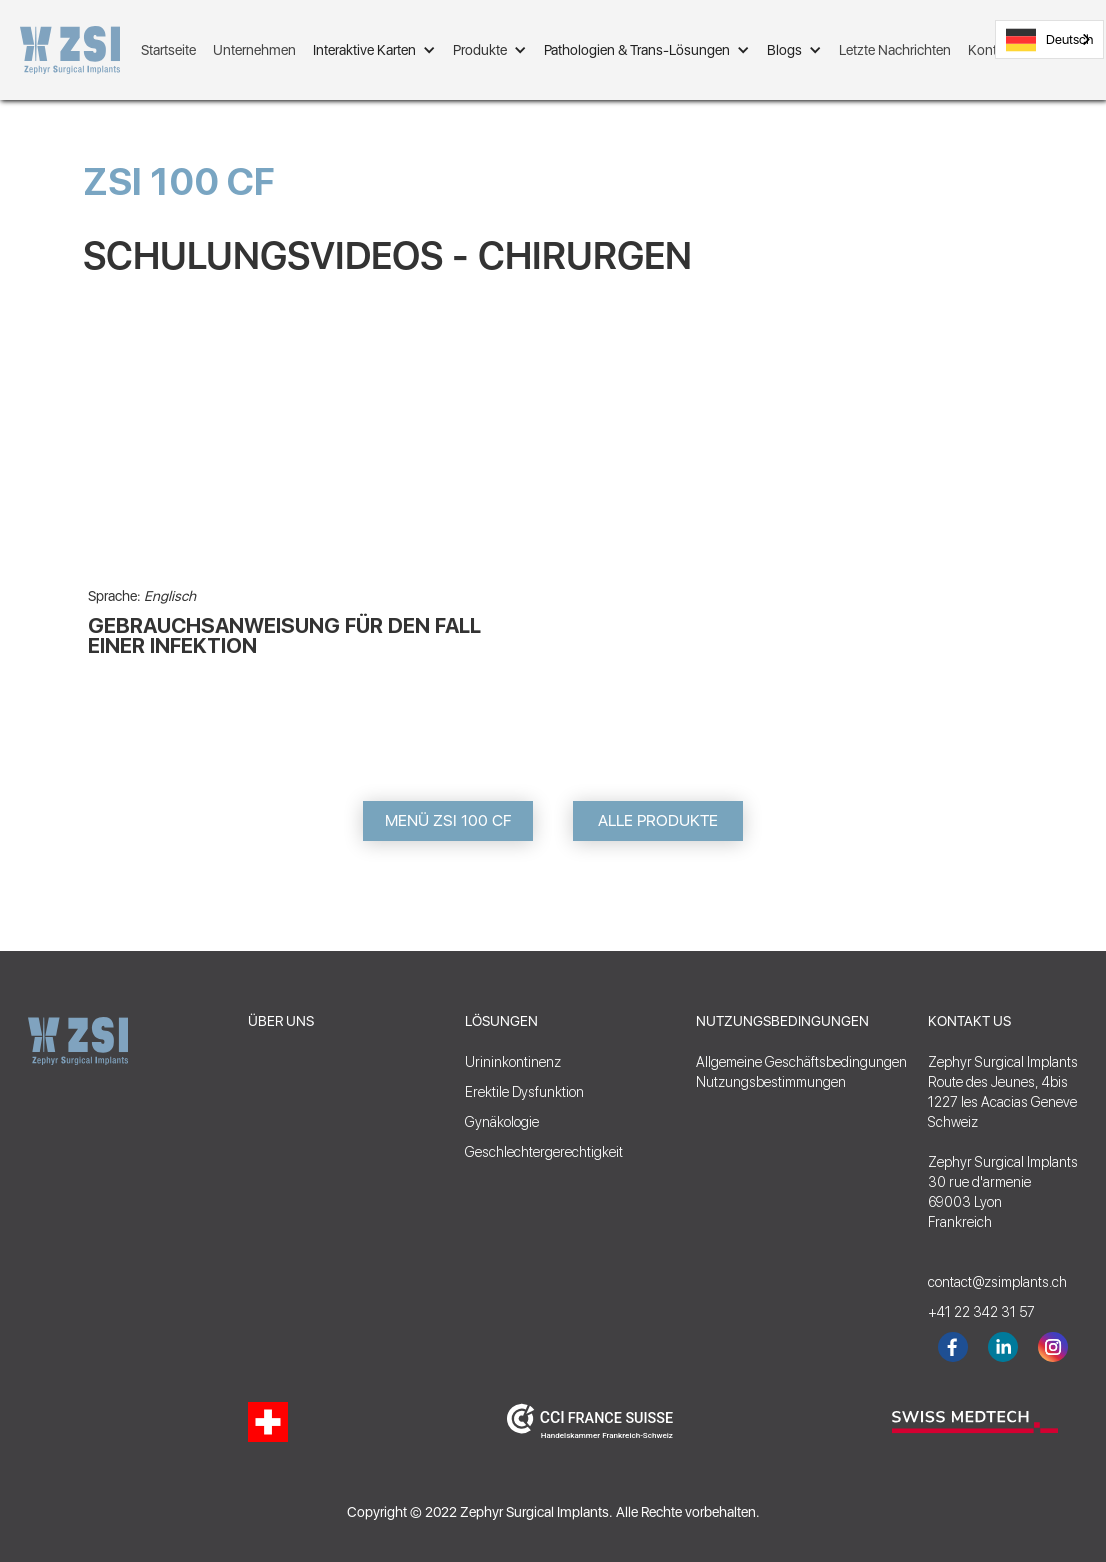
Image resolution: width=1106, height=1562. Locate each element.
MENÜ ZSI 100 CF (448, 820)
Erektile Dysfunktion (524, 1092)
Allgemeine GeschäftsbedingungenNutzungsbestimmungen (801, 1072)
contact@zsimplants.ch (988, 1282)
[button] (374, 50)
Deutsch (1049, 40)
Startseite (168, 50)
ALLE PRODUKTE (658, 820)
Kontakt (991, 50)
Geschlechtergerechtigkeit (544, 1152)
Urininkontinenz (513, 1062)
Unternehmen (254, 50)
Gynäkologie (502, 1122)
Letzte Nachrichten (895, 50)
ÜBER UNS (281, 1021)
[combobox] (1049, 39)
